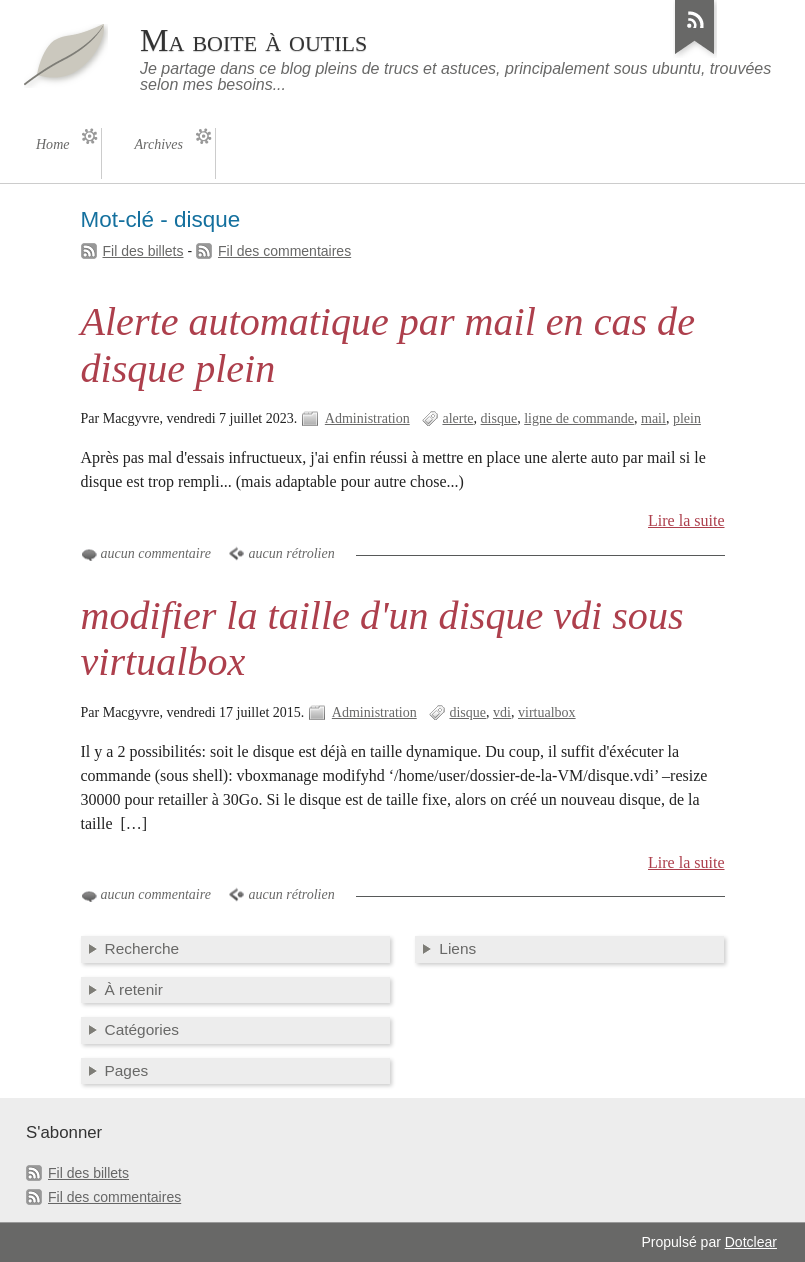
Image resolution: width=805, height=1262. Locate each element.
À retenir (134, 989)
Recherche (142, 948)
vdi (502, 712)
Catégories (142, 1029)
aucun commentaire (156, 553)
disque (499, 418)
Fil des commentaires (284, 251)
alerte (457, 418)
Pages (127, 1070)
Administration (367, 418)
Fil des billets (143, 251)
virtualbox (547, 712)
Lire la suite (686, 520)
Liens (457, 948)
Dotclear (751, 1242)
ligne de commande (579, 418)
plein (687, 418)
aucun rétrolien (291, 553)
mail (653, 418)
